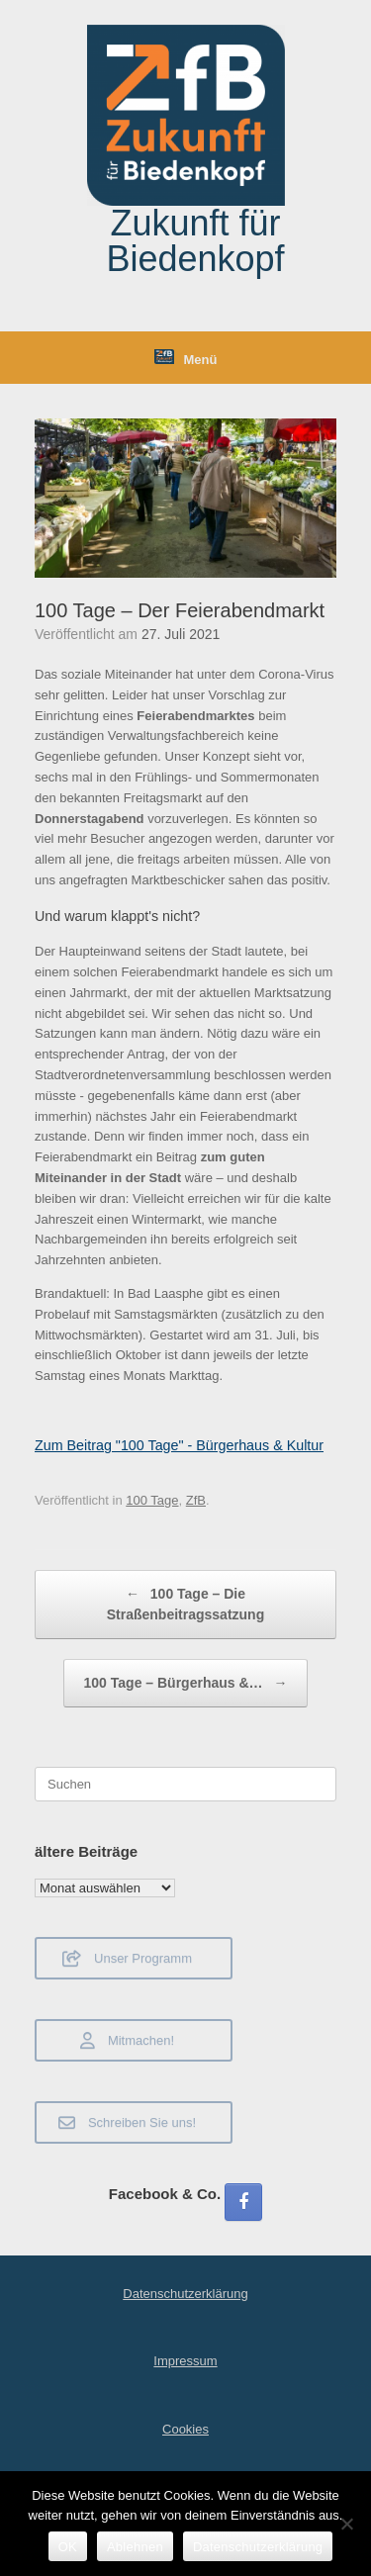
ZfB (196, 1500)
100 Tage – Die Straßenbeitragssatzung (185, 1603)
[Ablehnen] (346, 2523)
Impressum (185, 2360)
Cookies (185, 2429)
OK (67, 2546)
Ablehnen (135, 2546)
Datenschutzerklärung (185, 2293)
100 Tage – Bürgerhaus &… (186, 1683)
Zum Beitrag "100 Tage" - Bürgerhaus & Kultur (179, 1445)
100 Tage (152, 1500)
